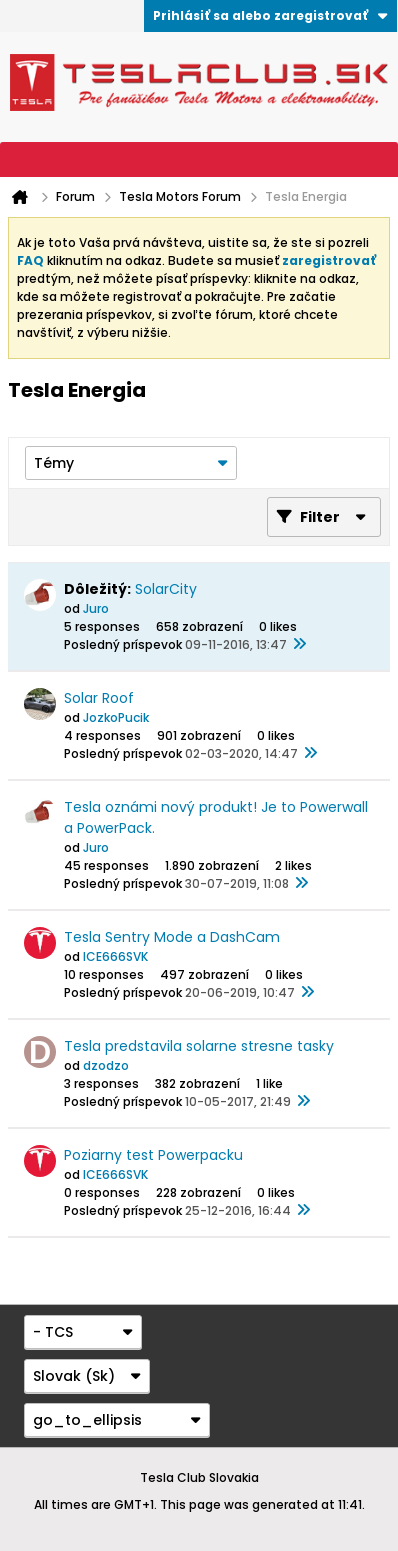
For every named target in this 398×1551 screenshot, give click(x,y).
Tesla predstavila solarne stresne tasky (199, 1046)
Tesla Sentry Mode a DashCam (172, 937)
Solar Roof (99, 698)
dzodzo (106, 1065)
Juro (96, 608)
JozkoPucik (116, 717)
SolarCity (166, 589)
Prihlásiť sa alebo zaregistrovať (270, 15)
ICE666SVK (115, 956)
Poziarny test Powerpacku (153, 1155)
